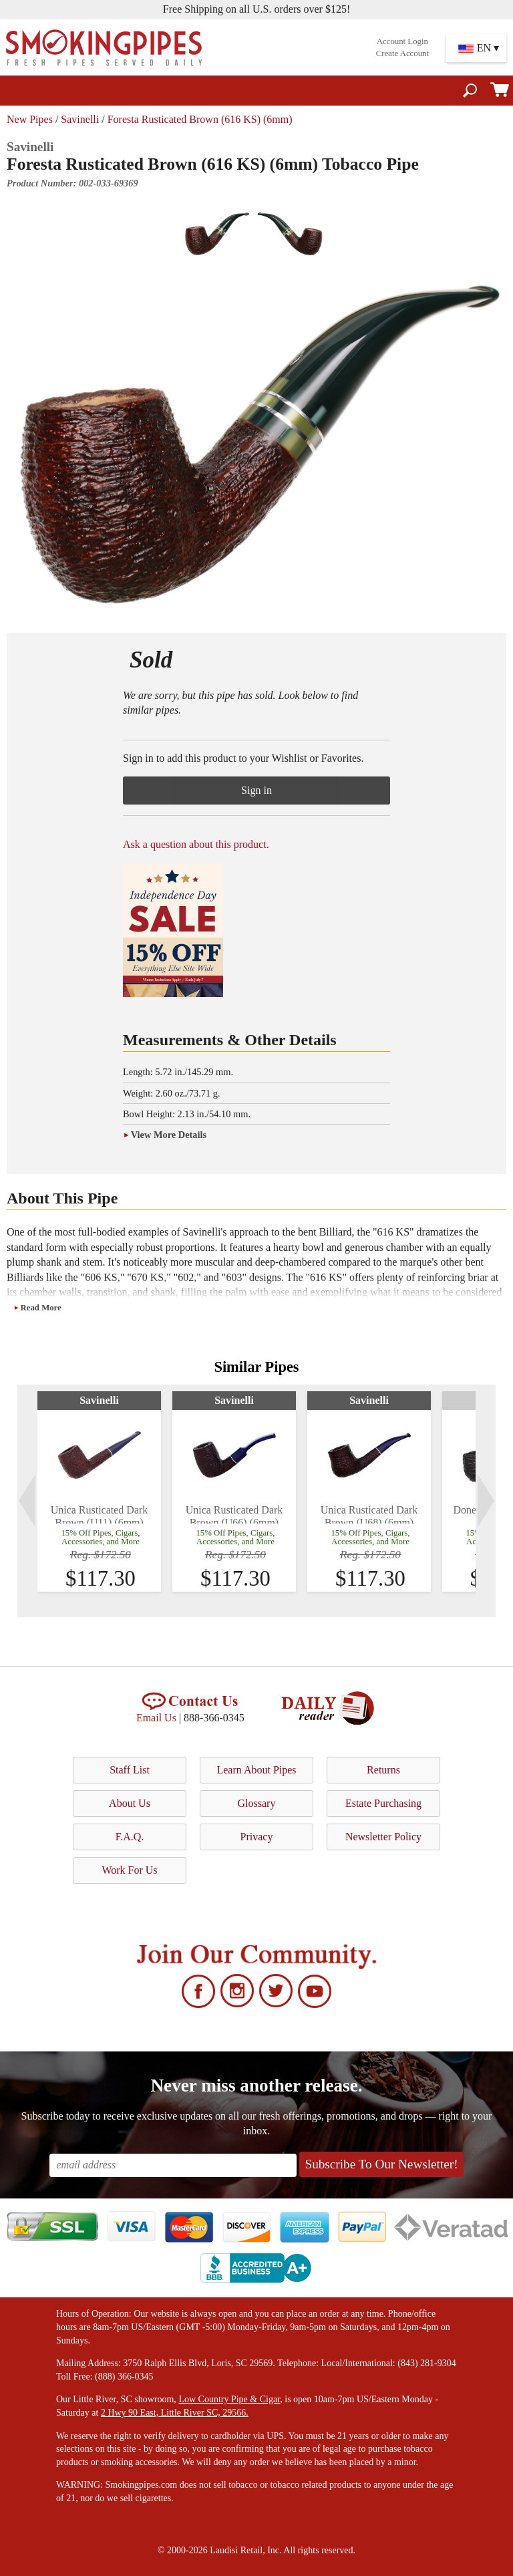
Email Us (156, 1717)
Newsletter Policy (383, 1836)
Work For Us (129, 1870)
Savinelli (80, 119)
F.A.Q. (130, 1836)
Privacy (256, 1836)
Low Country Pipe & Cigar (229, 2399)
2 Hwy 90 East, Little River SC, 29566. (174, 2413)
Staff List (130, 1769)
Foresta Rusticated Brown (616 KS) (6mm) (200, 119)
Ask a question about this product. (196, 844)
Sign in (256, 790)
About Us (129, 1803)
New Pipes (30, 119)
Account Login (402, 41)
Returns (383, 1769)
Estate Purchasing (383, 1803)
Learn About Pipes (256, 1769)
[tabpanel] (99, 1491)
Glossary (257, 1803)
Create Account (402, 53)
